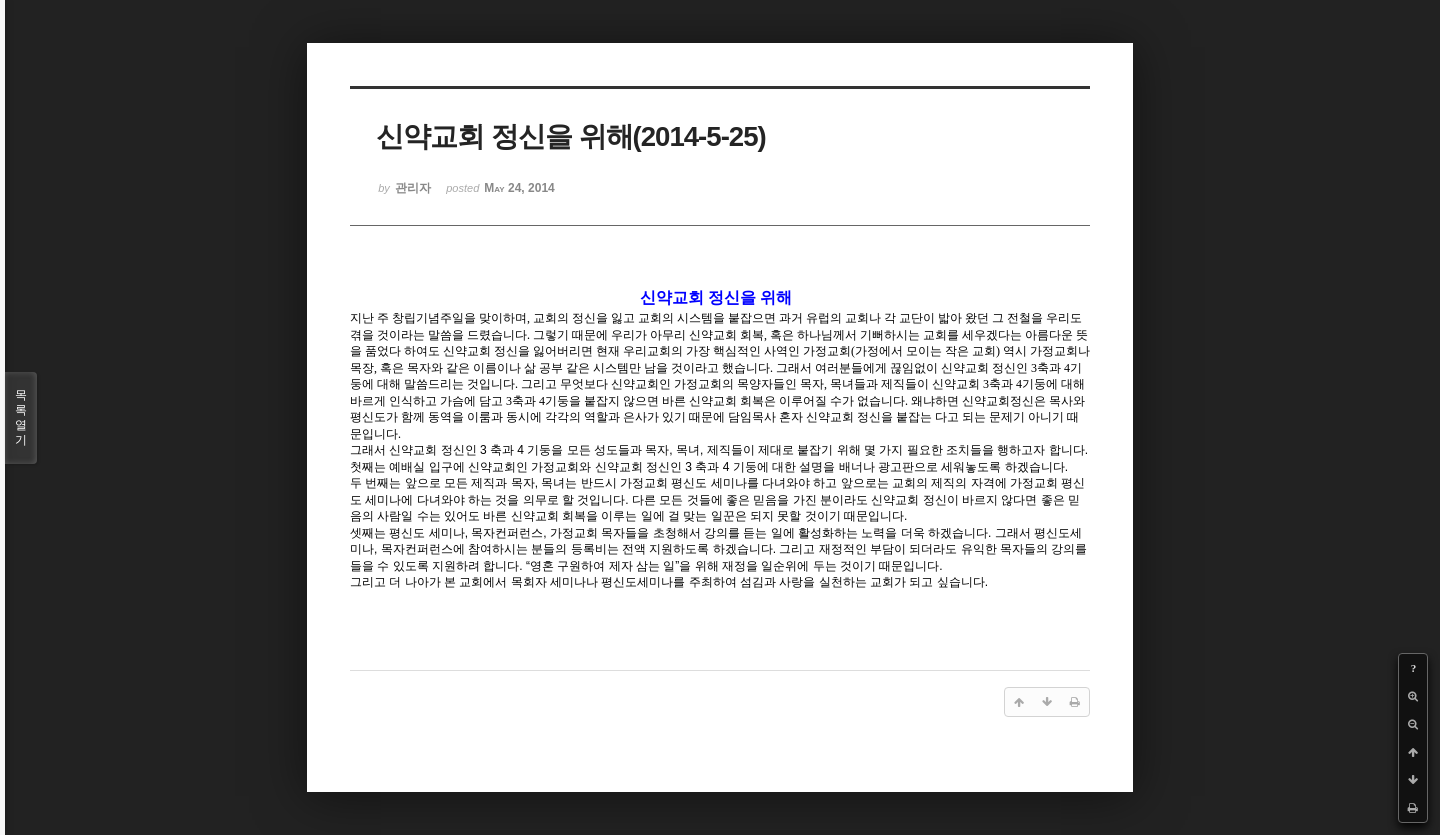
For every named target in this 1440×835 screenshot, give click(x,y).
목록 (21, 418)
